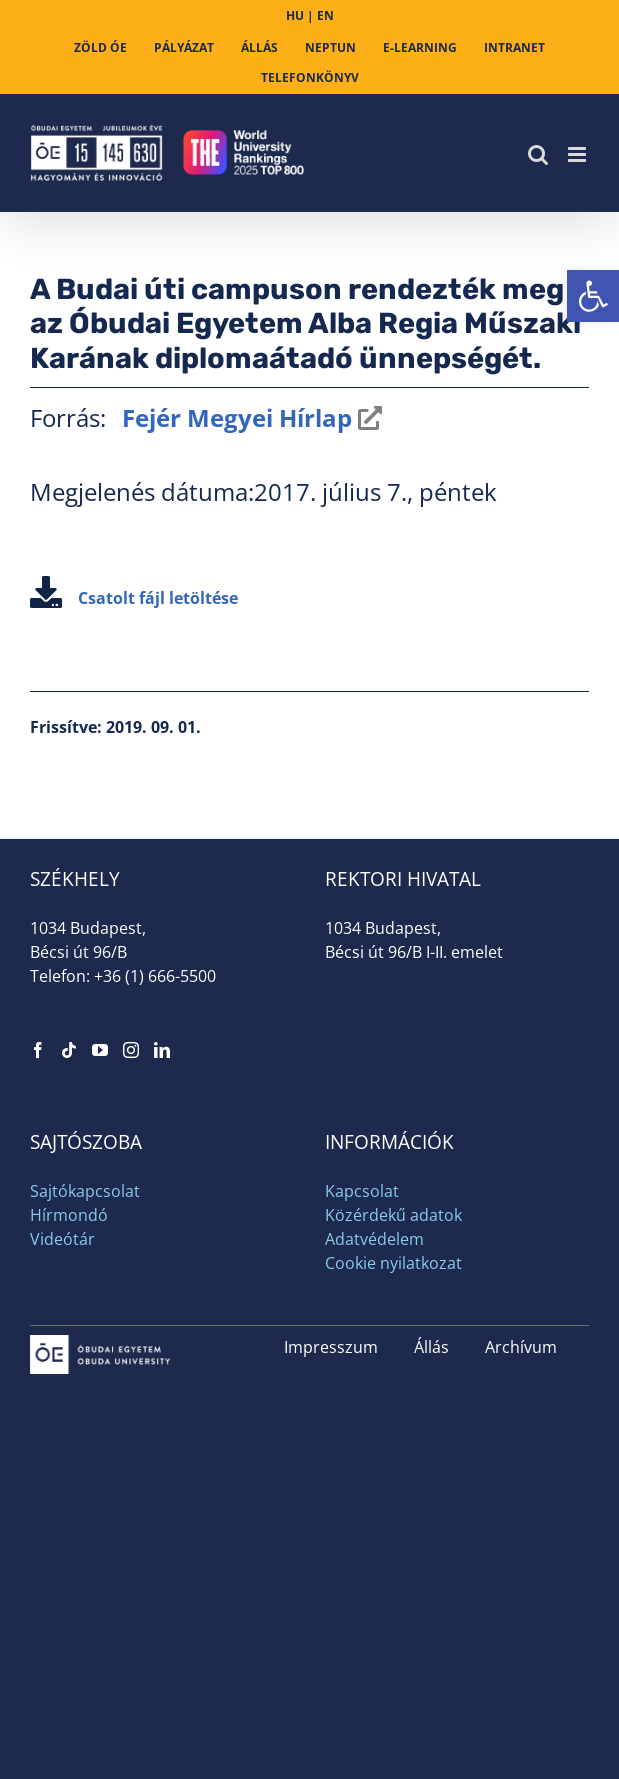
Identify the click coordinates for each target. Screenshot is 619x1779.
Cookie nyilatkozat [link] (393, 1263)
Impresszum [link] (331, 1347)
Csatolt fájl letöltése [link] (134, 598)
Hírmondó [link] (69, 1215)
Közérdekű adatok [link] (393, 1215)
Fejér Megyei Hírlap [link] (234, 417)
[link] (593, 296)
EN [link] (325, 15)
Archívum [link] (521, 1347)
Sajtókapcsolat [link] (85, 1191)
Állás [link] (431, 1347)
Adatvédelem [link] (374, 1239)
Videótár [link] (62, 1239)
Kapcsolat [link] (362, 1191)
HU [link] (295, 15)
